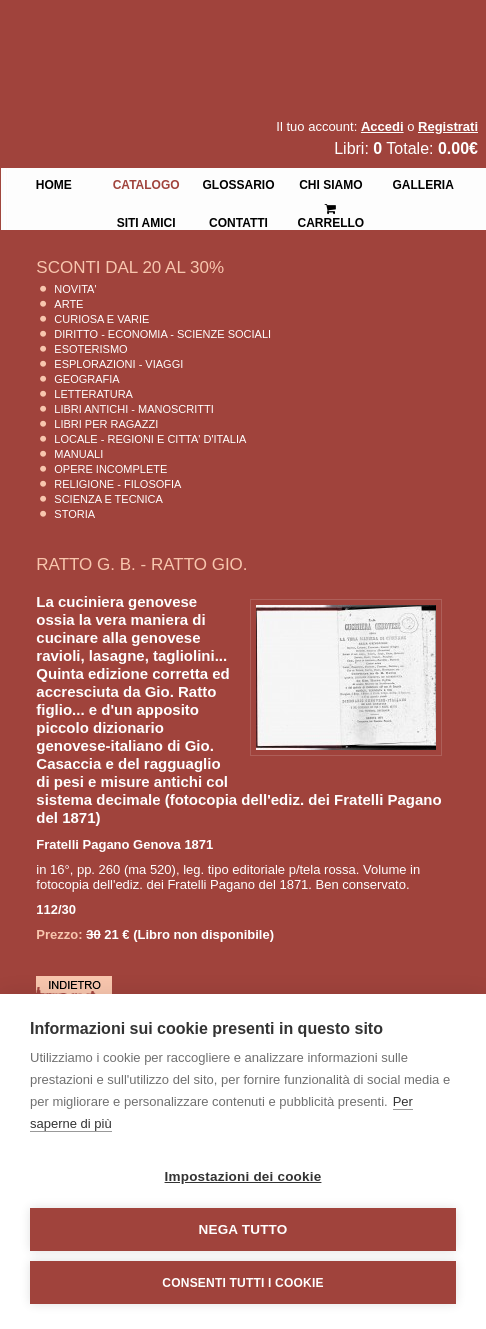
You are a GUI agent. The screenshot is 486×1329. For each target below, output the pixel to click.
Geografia (86, 379)
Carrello (331, 207)
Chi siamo (330, 183)
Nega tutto (243, 1229)
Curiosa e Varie (101, 319)
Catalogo (146, 183)
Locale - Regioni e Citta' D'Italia (150, 439)
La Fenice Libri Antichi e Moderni (175, 30)
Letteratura (93, 394)
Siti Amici (146, 221)
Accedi (382, 126)
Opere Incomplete (110, 469)
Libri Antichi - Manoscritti (134, 409)
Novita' (75, 289)
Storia (74, 514)
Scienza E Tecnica (108, 499)
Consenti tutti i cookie (242, 1283)
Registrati (448, 126)
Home (54, 183)
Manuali (78, 454)
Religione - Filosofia (117, 484)
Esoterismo (90, 349)
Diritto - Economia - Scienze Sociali (162, 334)
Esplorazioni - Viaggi (118, 364)
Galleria (423, 183)
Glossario (238, 183)
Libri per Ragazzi (106, 424)
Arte (68, 304)
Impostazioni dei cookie (243, 1176)
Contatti (238, 221)
